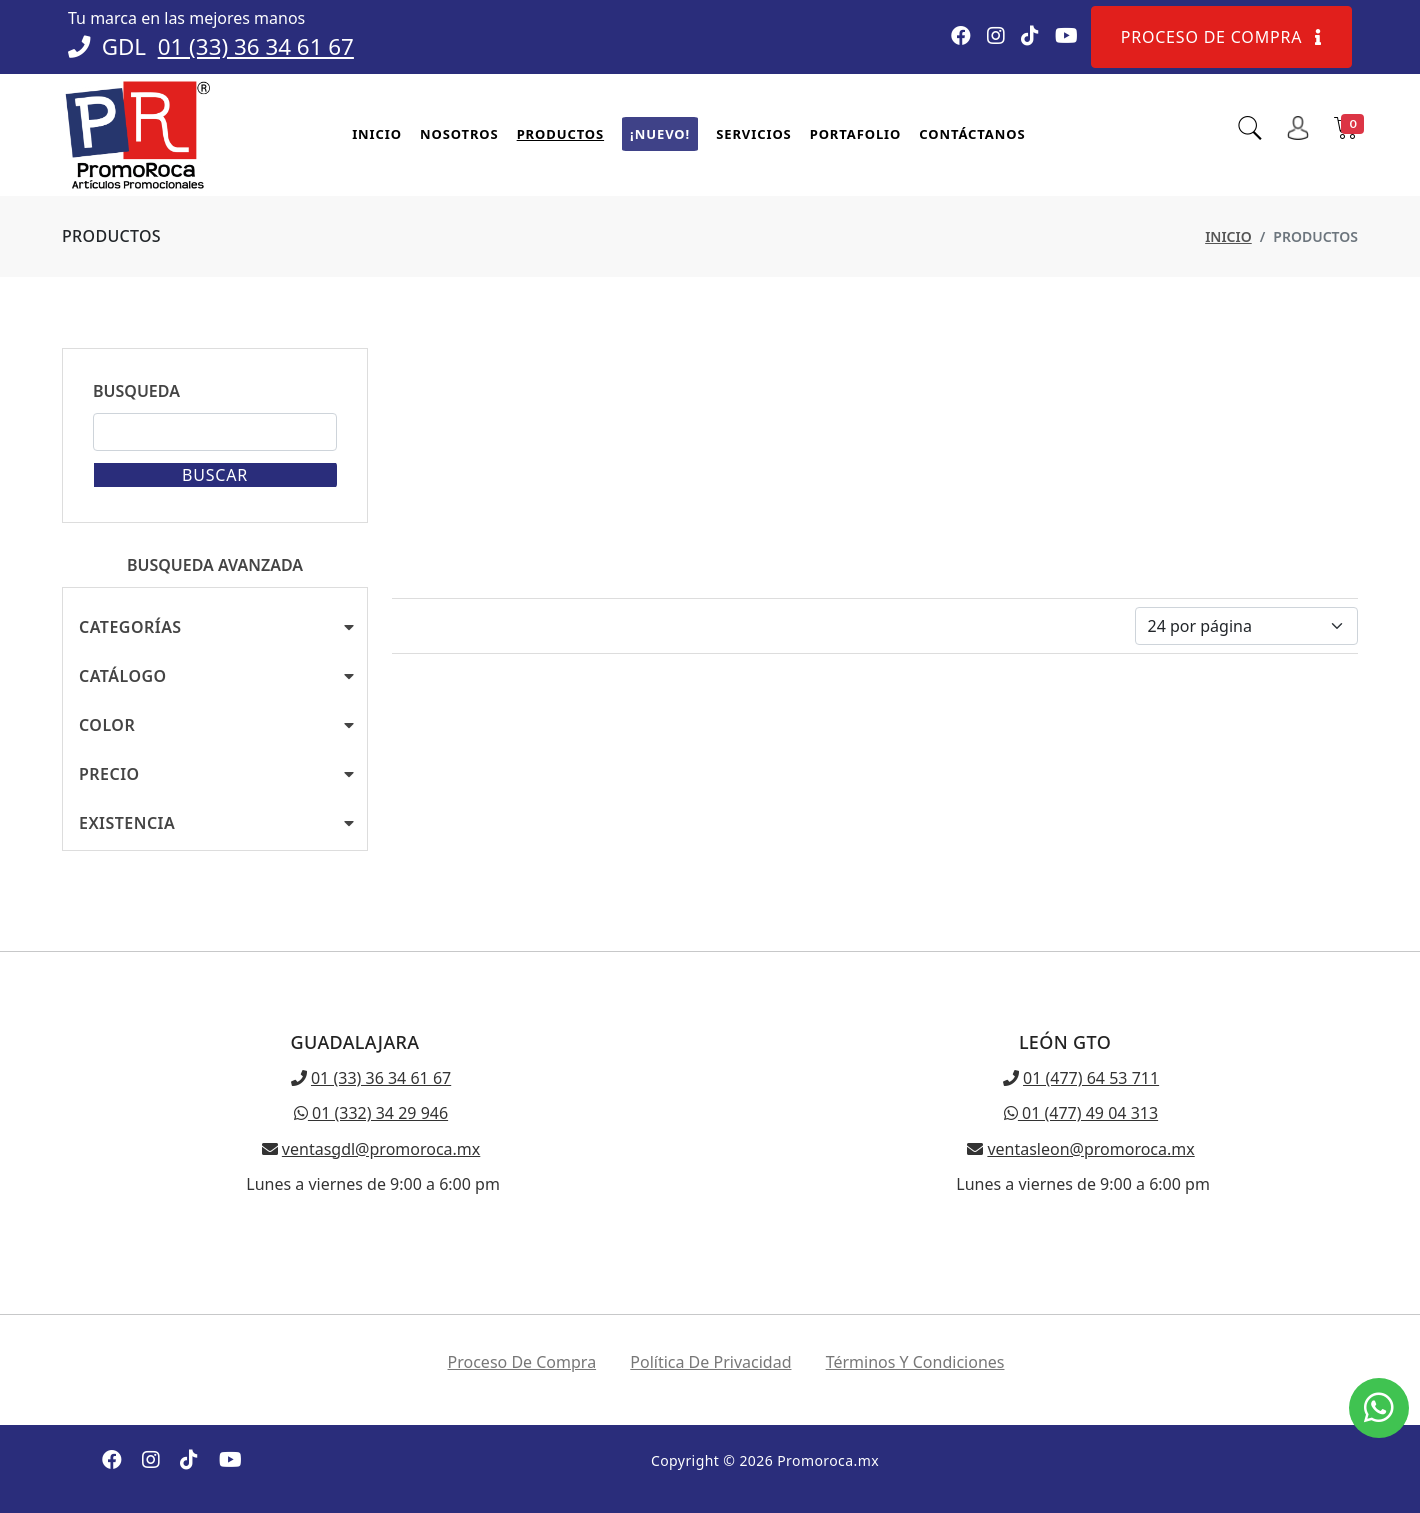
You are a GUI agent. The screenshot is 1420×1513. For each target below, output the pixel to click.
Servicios (754, 134)
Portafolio (856, 134)
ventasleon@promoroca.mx (1090, 1149)
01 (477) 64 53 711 (1091, 1078)
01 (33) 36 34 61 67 (256, 46)
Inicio (377, 134)
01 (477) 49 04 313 (1081, 1113)
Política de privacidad (710, 1362)
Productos (560, 134)
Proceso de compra (1221, 37)
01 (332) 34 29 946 (371, 1113)
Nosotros (459, 134)
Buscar (215, 475)
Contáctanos (972, 134)
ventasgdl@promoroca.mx (381, 1149)
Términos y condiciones (915, 1362)
